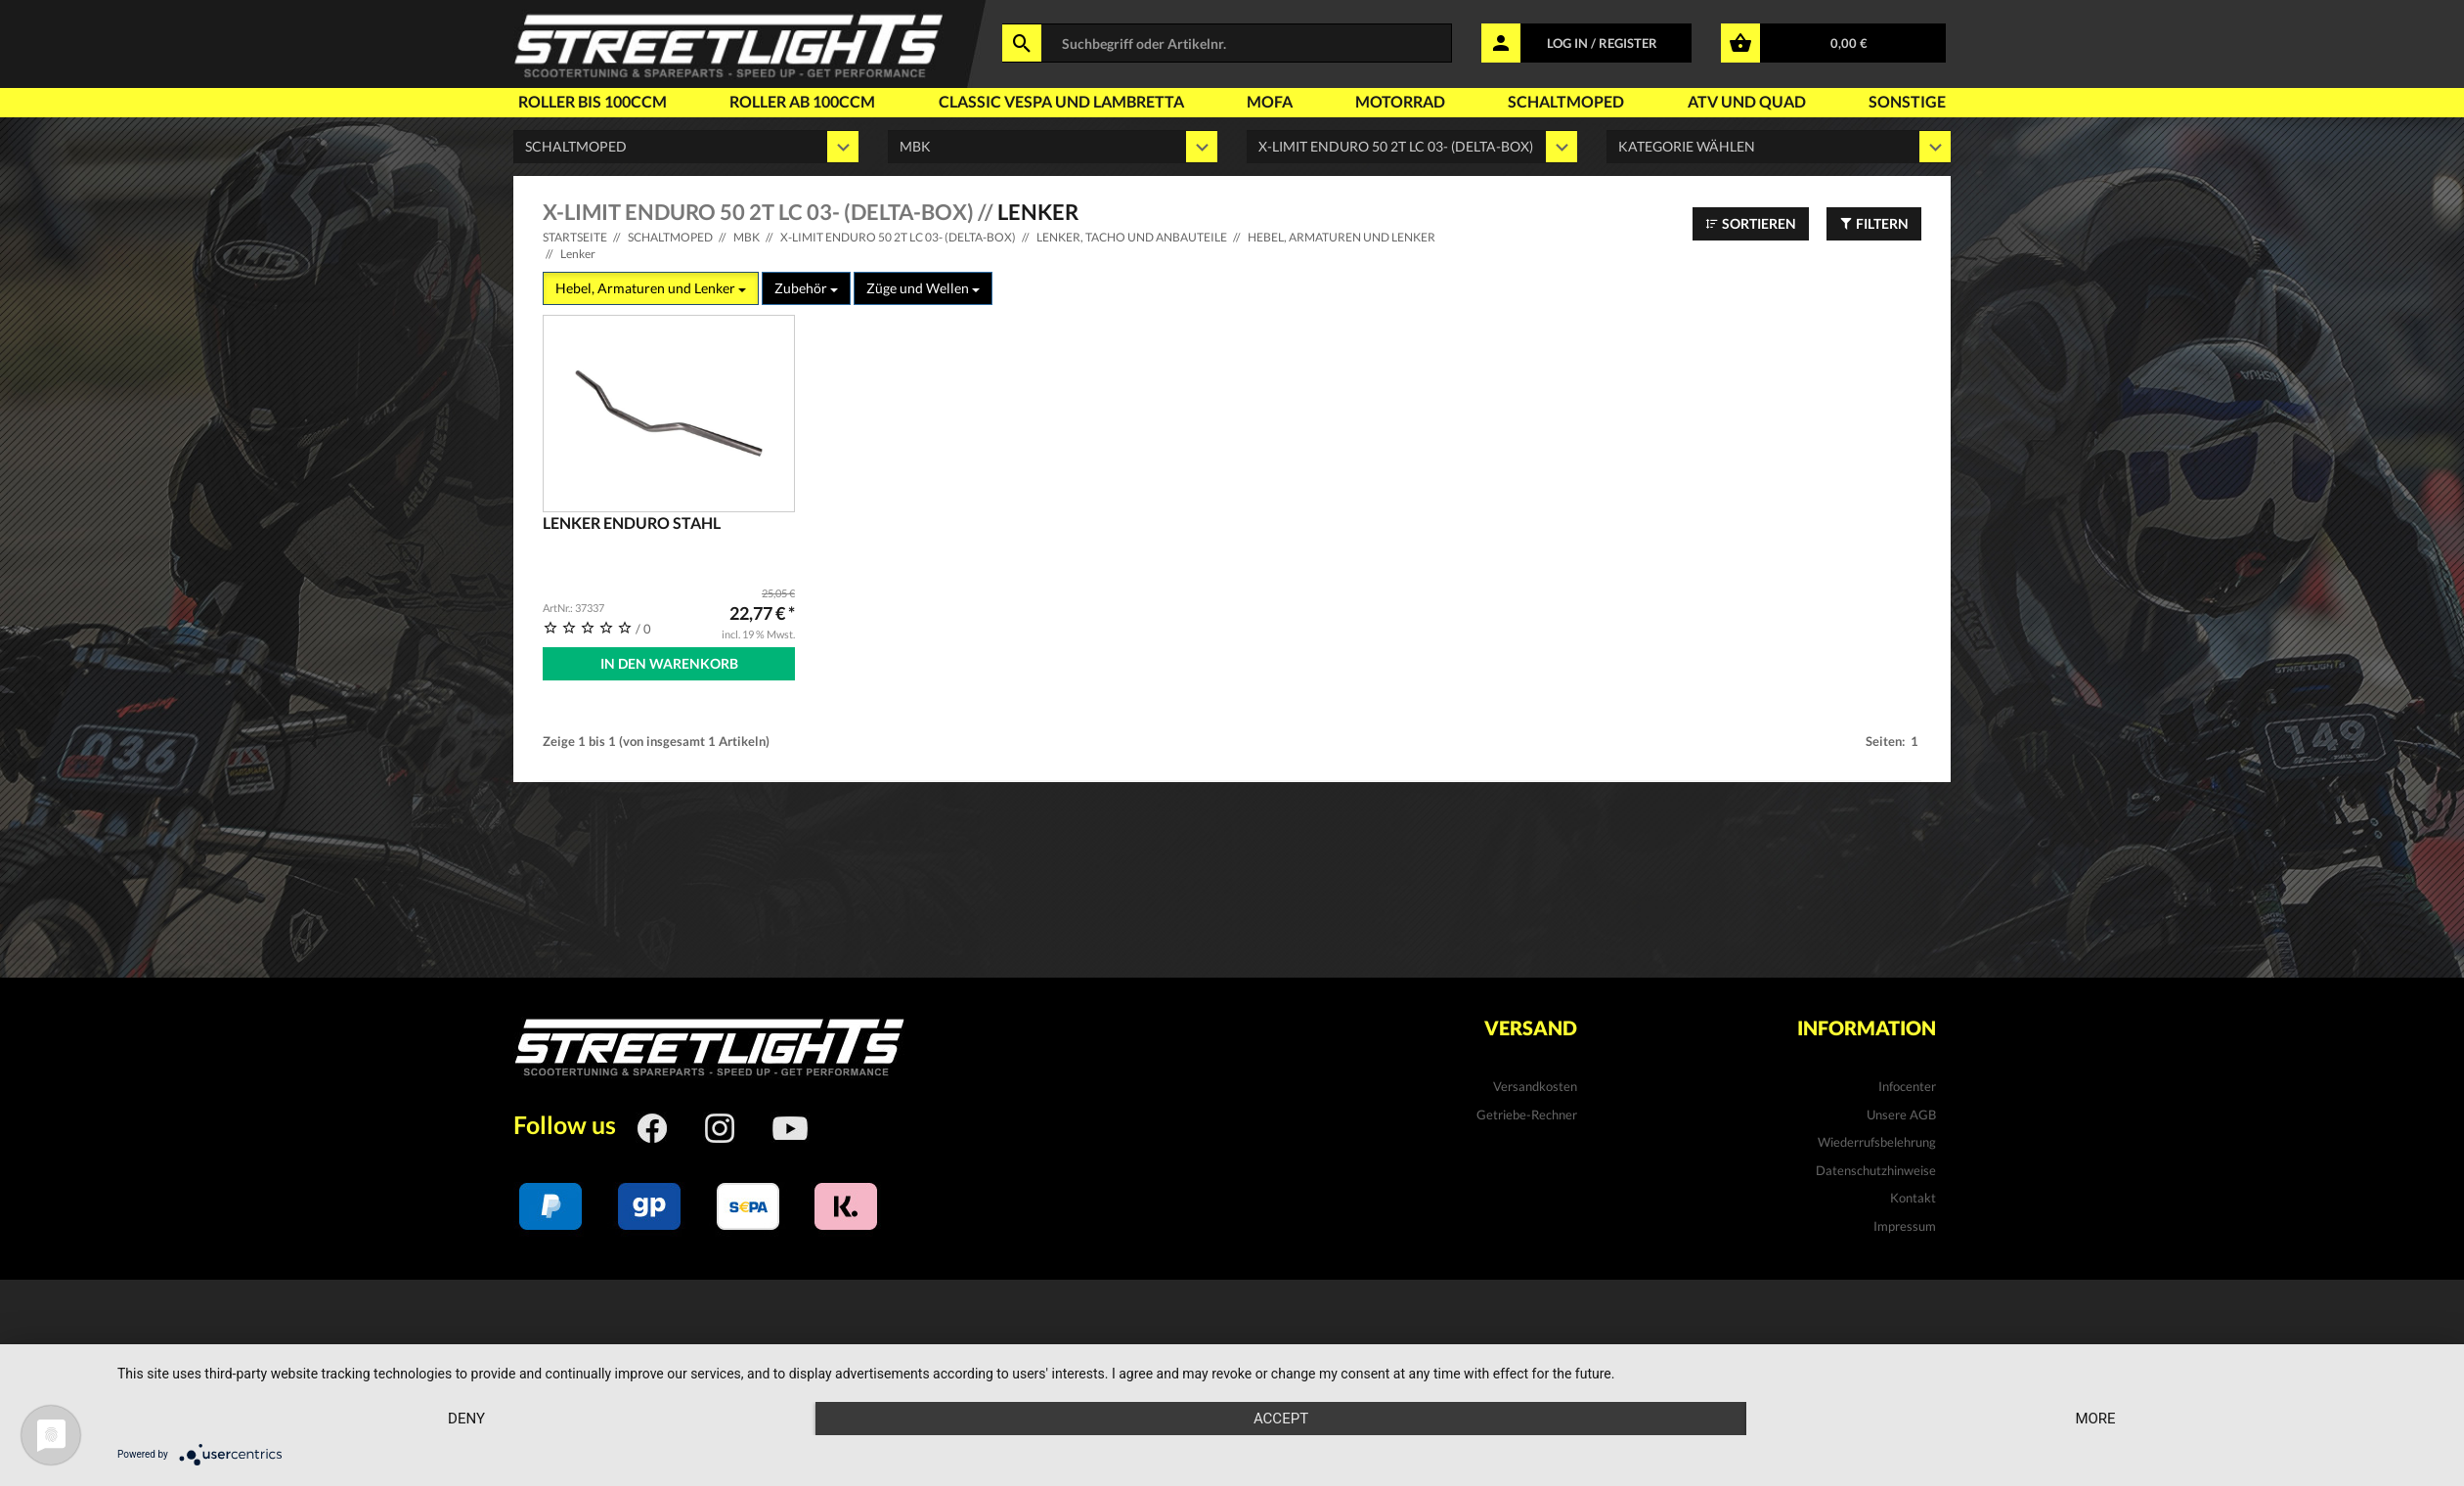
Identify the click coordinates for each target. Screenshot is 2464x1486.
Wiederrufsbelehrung (1877, 1142)
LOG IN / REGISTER (1602, 43)
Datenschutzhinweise (1876, 1170)
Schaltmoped (1566, 101)
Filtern (1874, 223)
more (2095, 1418)
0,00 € (1849, 43)
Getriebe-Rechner (1526, 1114)
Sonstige (1907, 101)
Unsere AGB (1901, 1114)
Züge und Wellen (923, 288)
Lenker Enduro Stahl (632, 522)
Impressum (1904, 1226)
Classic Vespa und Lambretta (1061, 101)
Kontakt (1913, 1197)
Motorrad (1400, 101)
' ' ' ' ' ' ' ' (1412, 146)
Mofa (1270, 101)
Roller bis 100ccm (592, 101)
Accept (1281, 1418)
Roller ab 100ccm (802, 101)
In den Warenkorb (669, 663)
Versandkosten (1535, 1086)
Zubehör (806, 288)
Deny (466, 1418)
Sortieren (1750, 223)
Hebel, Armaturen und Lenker (650, 288)
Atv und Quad (1747, 101)
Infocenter (1907, 1086)
